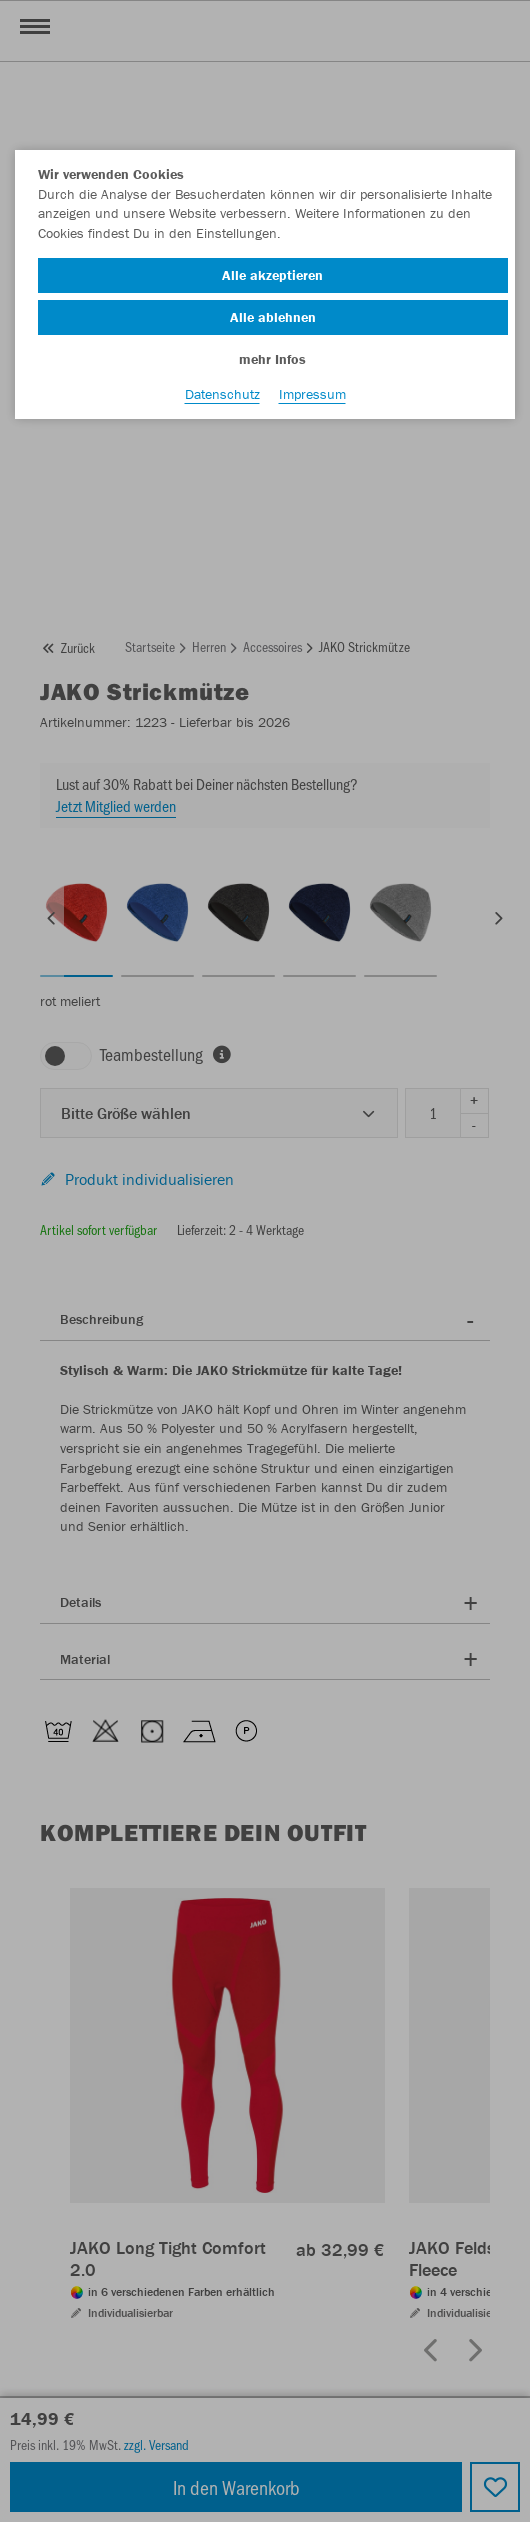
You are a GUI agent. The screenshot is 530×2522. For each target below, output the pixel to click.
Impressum (312, 394)
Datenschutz (222, 394)
